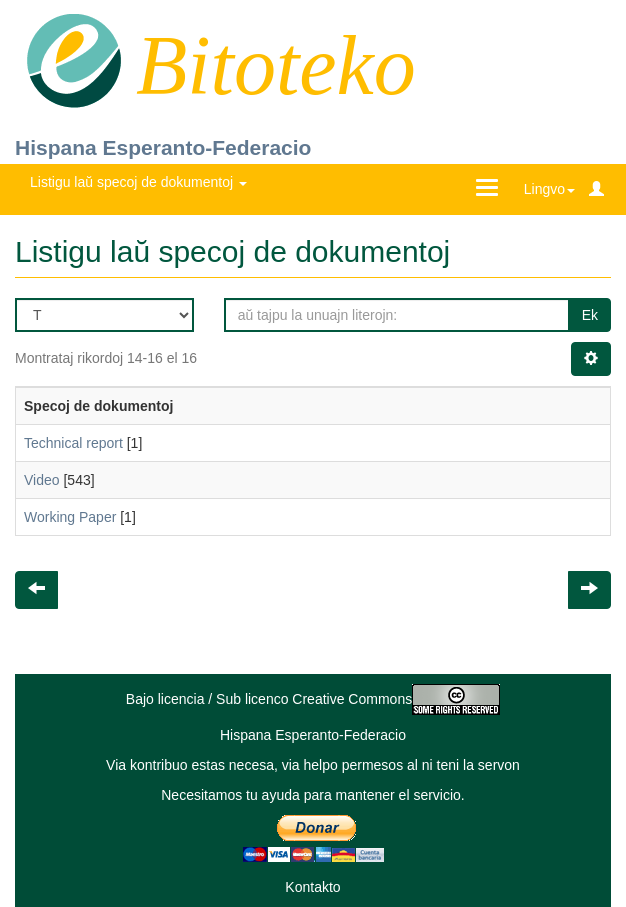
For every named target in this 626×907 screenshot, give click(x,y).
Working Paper (70, 517)
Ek (590, 315)
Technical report (73, 443)
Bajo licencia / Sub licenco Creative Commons (313, 699)
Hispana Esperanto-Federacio (163, 147)
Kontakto (312, 887)
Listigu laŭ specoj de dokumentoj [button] (138, 182)
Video (42, 480)
